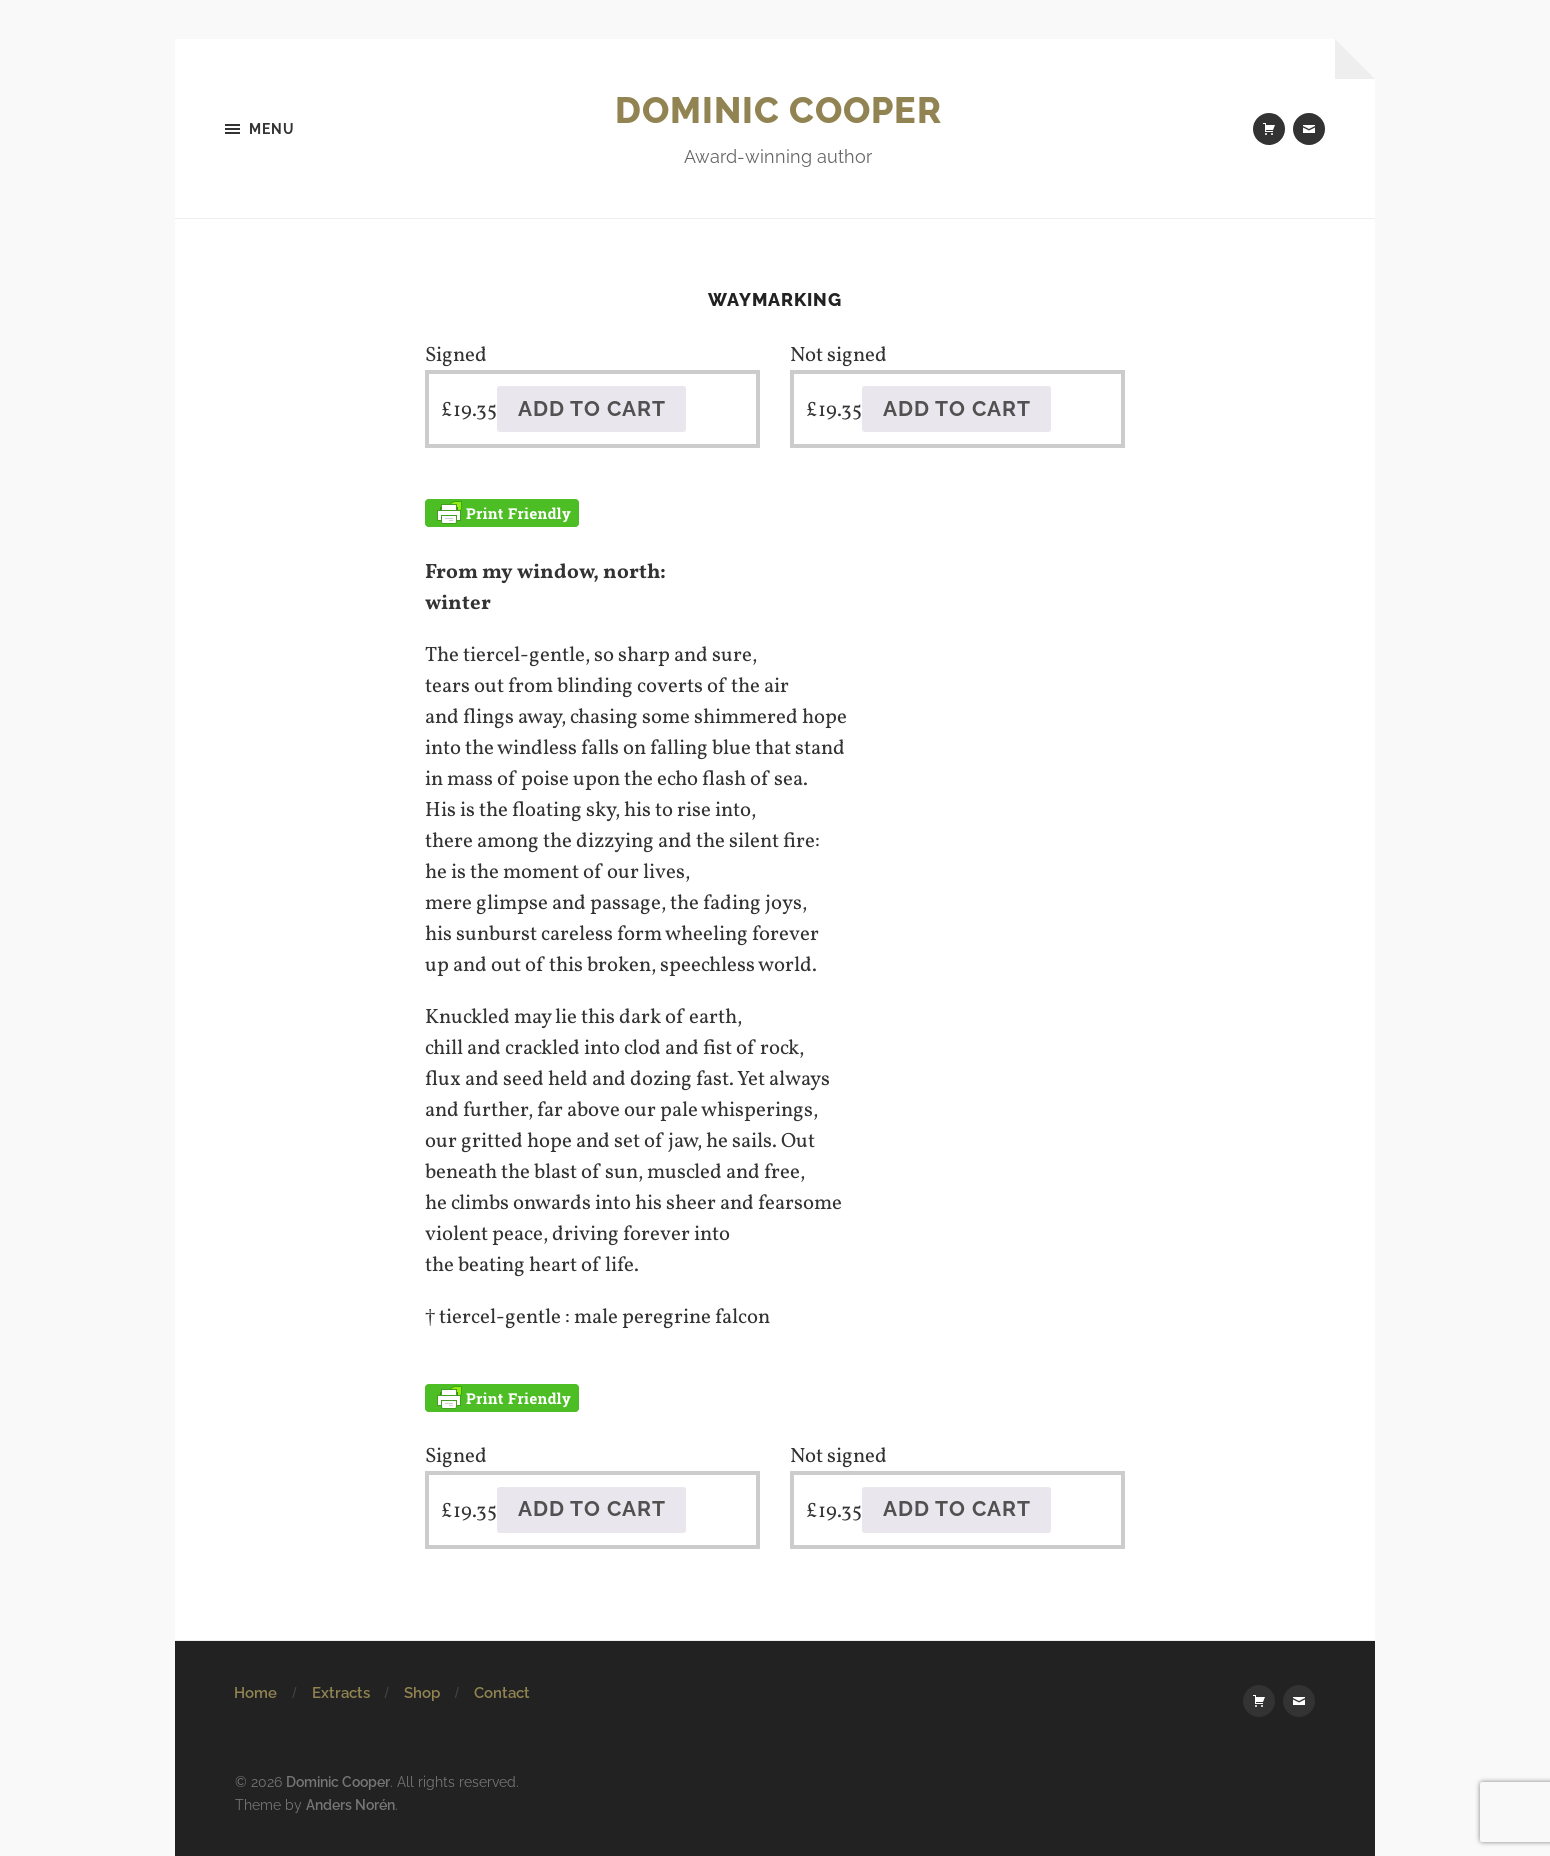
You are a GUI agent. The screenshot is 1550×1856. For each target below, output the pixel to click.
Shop (422, 1693)
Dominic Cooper (778, 110)
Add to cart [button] (592, 409)
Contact (502, 1693)
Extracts (341, 1693)
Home (255, 1693)
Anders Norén (350, 1804)
